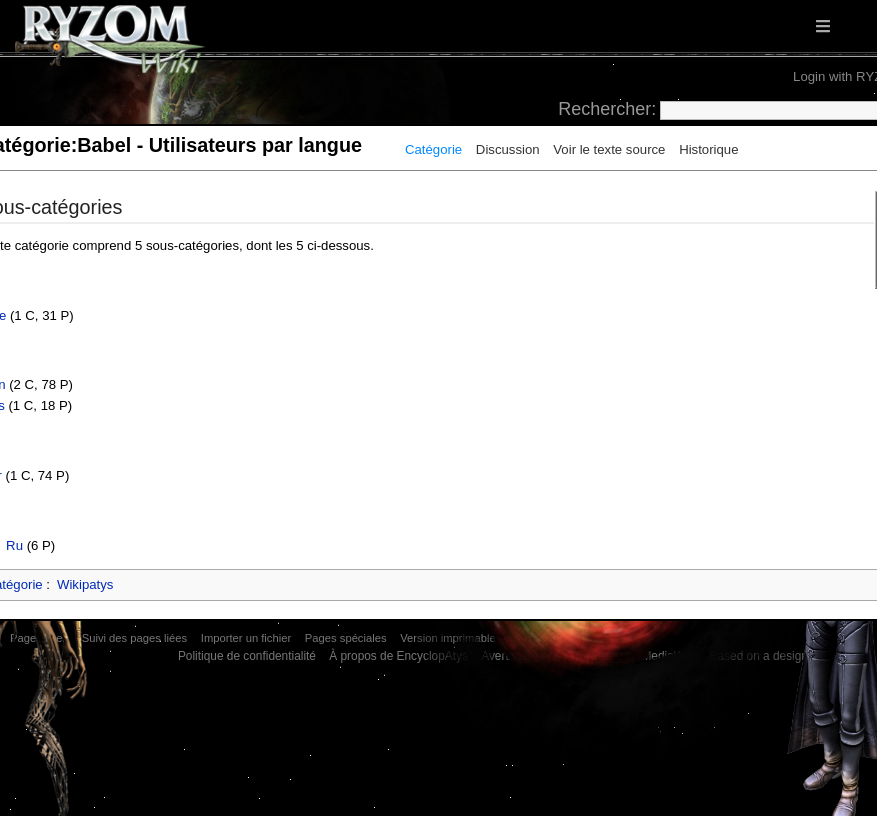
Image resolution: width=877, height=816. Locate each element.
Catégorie (433, 149)
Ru (14, 545)
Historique (708, 149)
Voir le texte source (609, 149)
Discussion (508, 149)
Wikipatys (85, 584)
